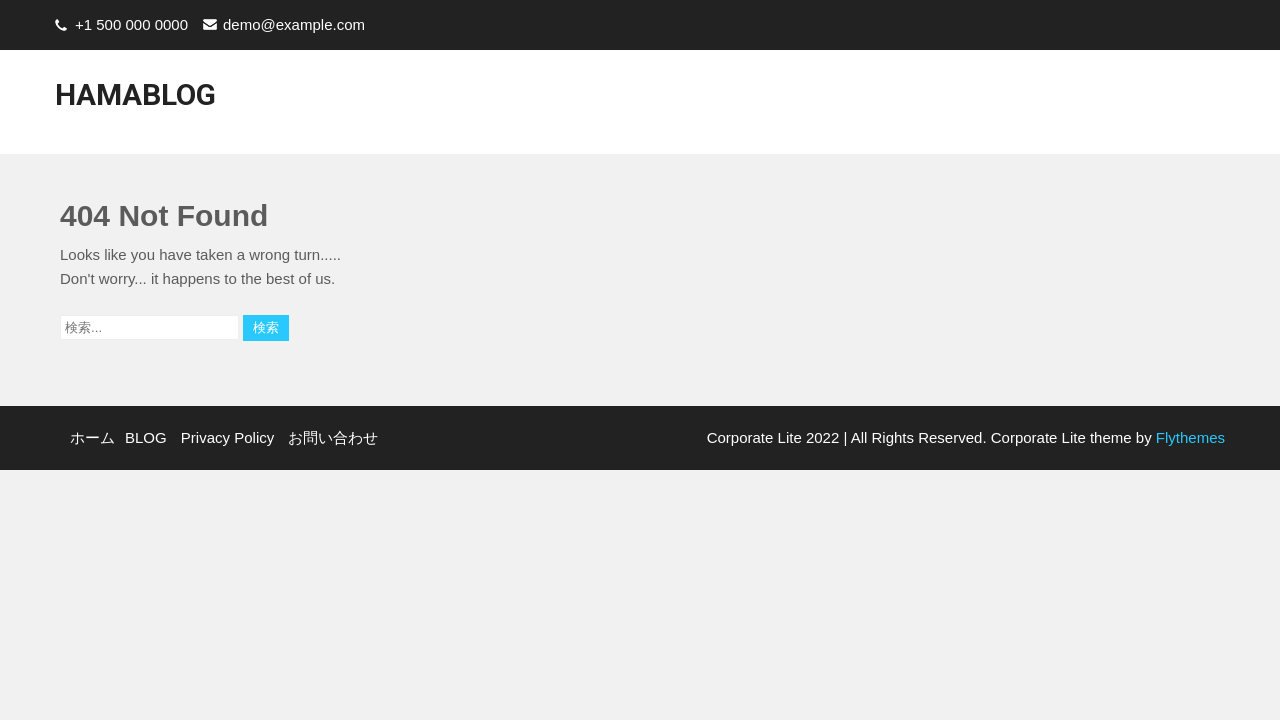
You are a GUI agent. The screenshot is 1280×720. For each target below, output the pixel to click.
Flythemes (1188, 437)
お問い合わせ (1087, 106)
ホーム (804, 106)
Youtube (1187, 106)
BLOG (871, 106)
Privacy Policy (965, 106)
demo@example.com (294, 24)
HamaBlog (135, 94)
